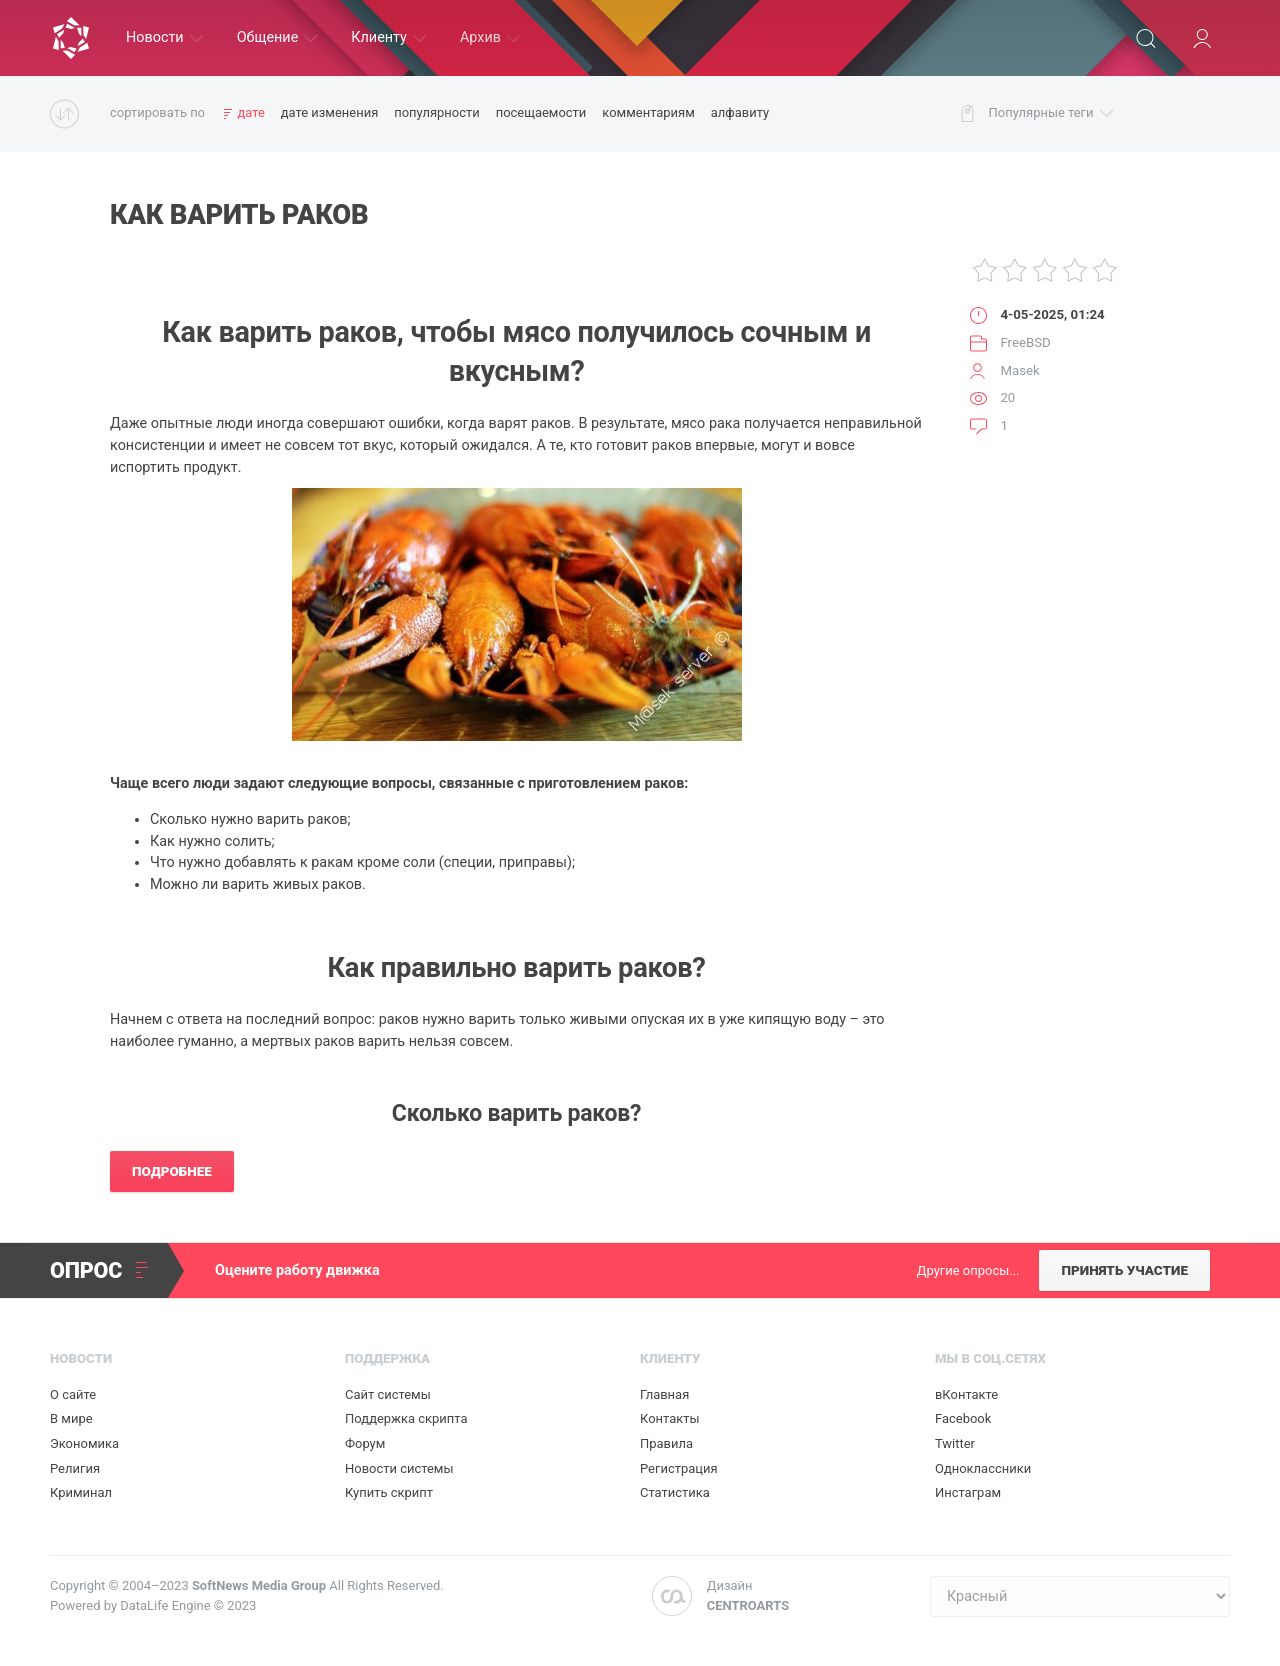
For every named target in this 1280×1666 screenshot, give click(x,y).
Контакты (670, 1418)
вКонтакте (966, 1394)
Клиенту (388, 37)
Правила (666, 1443)
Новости (164, 37)
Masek (1019, 370)
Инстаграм (968, 1492)
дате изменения (330, 112)
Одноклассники (983, 1468)
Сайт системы (388, 1394)
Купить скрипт (389, 1492)
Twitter (955, 1443)
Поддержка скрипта (406, 1418)
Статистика (675, 1492)
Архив (490, 37)
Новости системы (399, 1468)
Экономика (84, 1443)
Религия (75, 1468)
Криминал (81, 1492)
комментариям (648, 112)
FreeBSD (1025, 342)
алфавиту (740, 112)
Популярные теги (1051, 113)
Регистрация (679, 1468)
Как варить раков (239, 215)
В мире (71, 1418)
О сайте (73, 1394)
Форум (365, 1443)
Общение (277, 37)
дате (250, 112)
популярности (436, 112)
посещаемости (541, 112)
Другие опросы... (968, 1270)
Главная (664, 1394)
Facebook (963, 1418)
